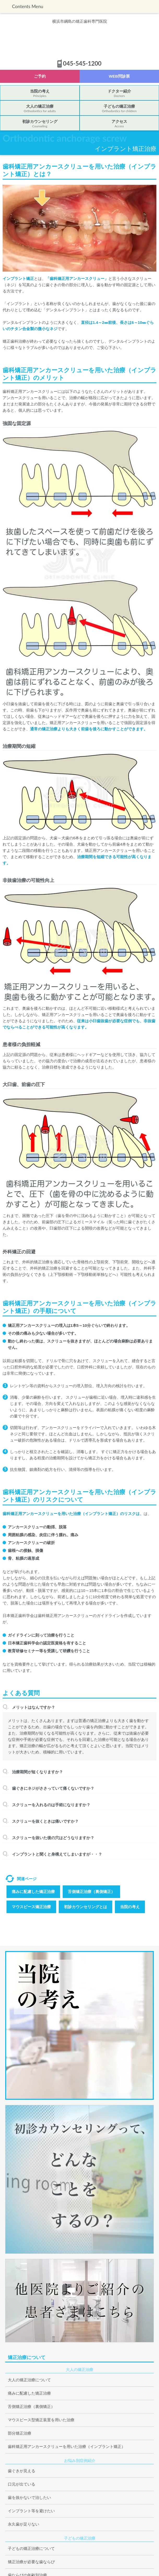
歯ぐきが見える (21, 2471)
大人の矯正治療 (39, 108)
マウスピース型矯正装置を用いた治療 (41, 2420)
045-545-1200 (82, 63)
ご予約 (40, 76)
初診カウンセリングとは (85, 1906)
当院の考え (39, 93)
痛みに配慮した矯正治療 (33, 1891)
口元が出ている (21, 2484)
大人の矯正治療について (29, 2380)
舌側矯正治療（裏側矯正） (91, 1891)
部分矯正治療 (19, 2433)
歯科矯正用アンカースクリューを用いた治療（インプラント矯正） (66, 2446)
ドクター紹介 (119, 93)
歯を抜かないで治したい (29, 2497)
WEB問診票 (119, 76)
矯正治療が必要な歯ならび (31, 2562)
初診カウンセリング (39, 124)
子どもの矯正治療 (119, 108)
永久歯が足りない (23, 2524)
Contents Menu (27, 6)
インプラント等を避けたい (31, 2511)
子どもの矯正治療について (31, 2548)
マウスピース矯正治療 (31, 1906)
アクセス (119, 124)
